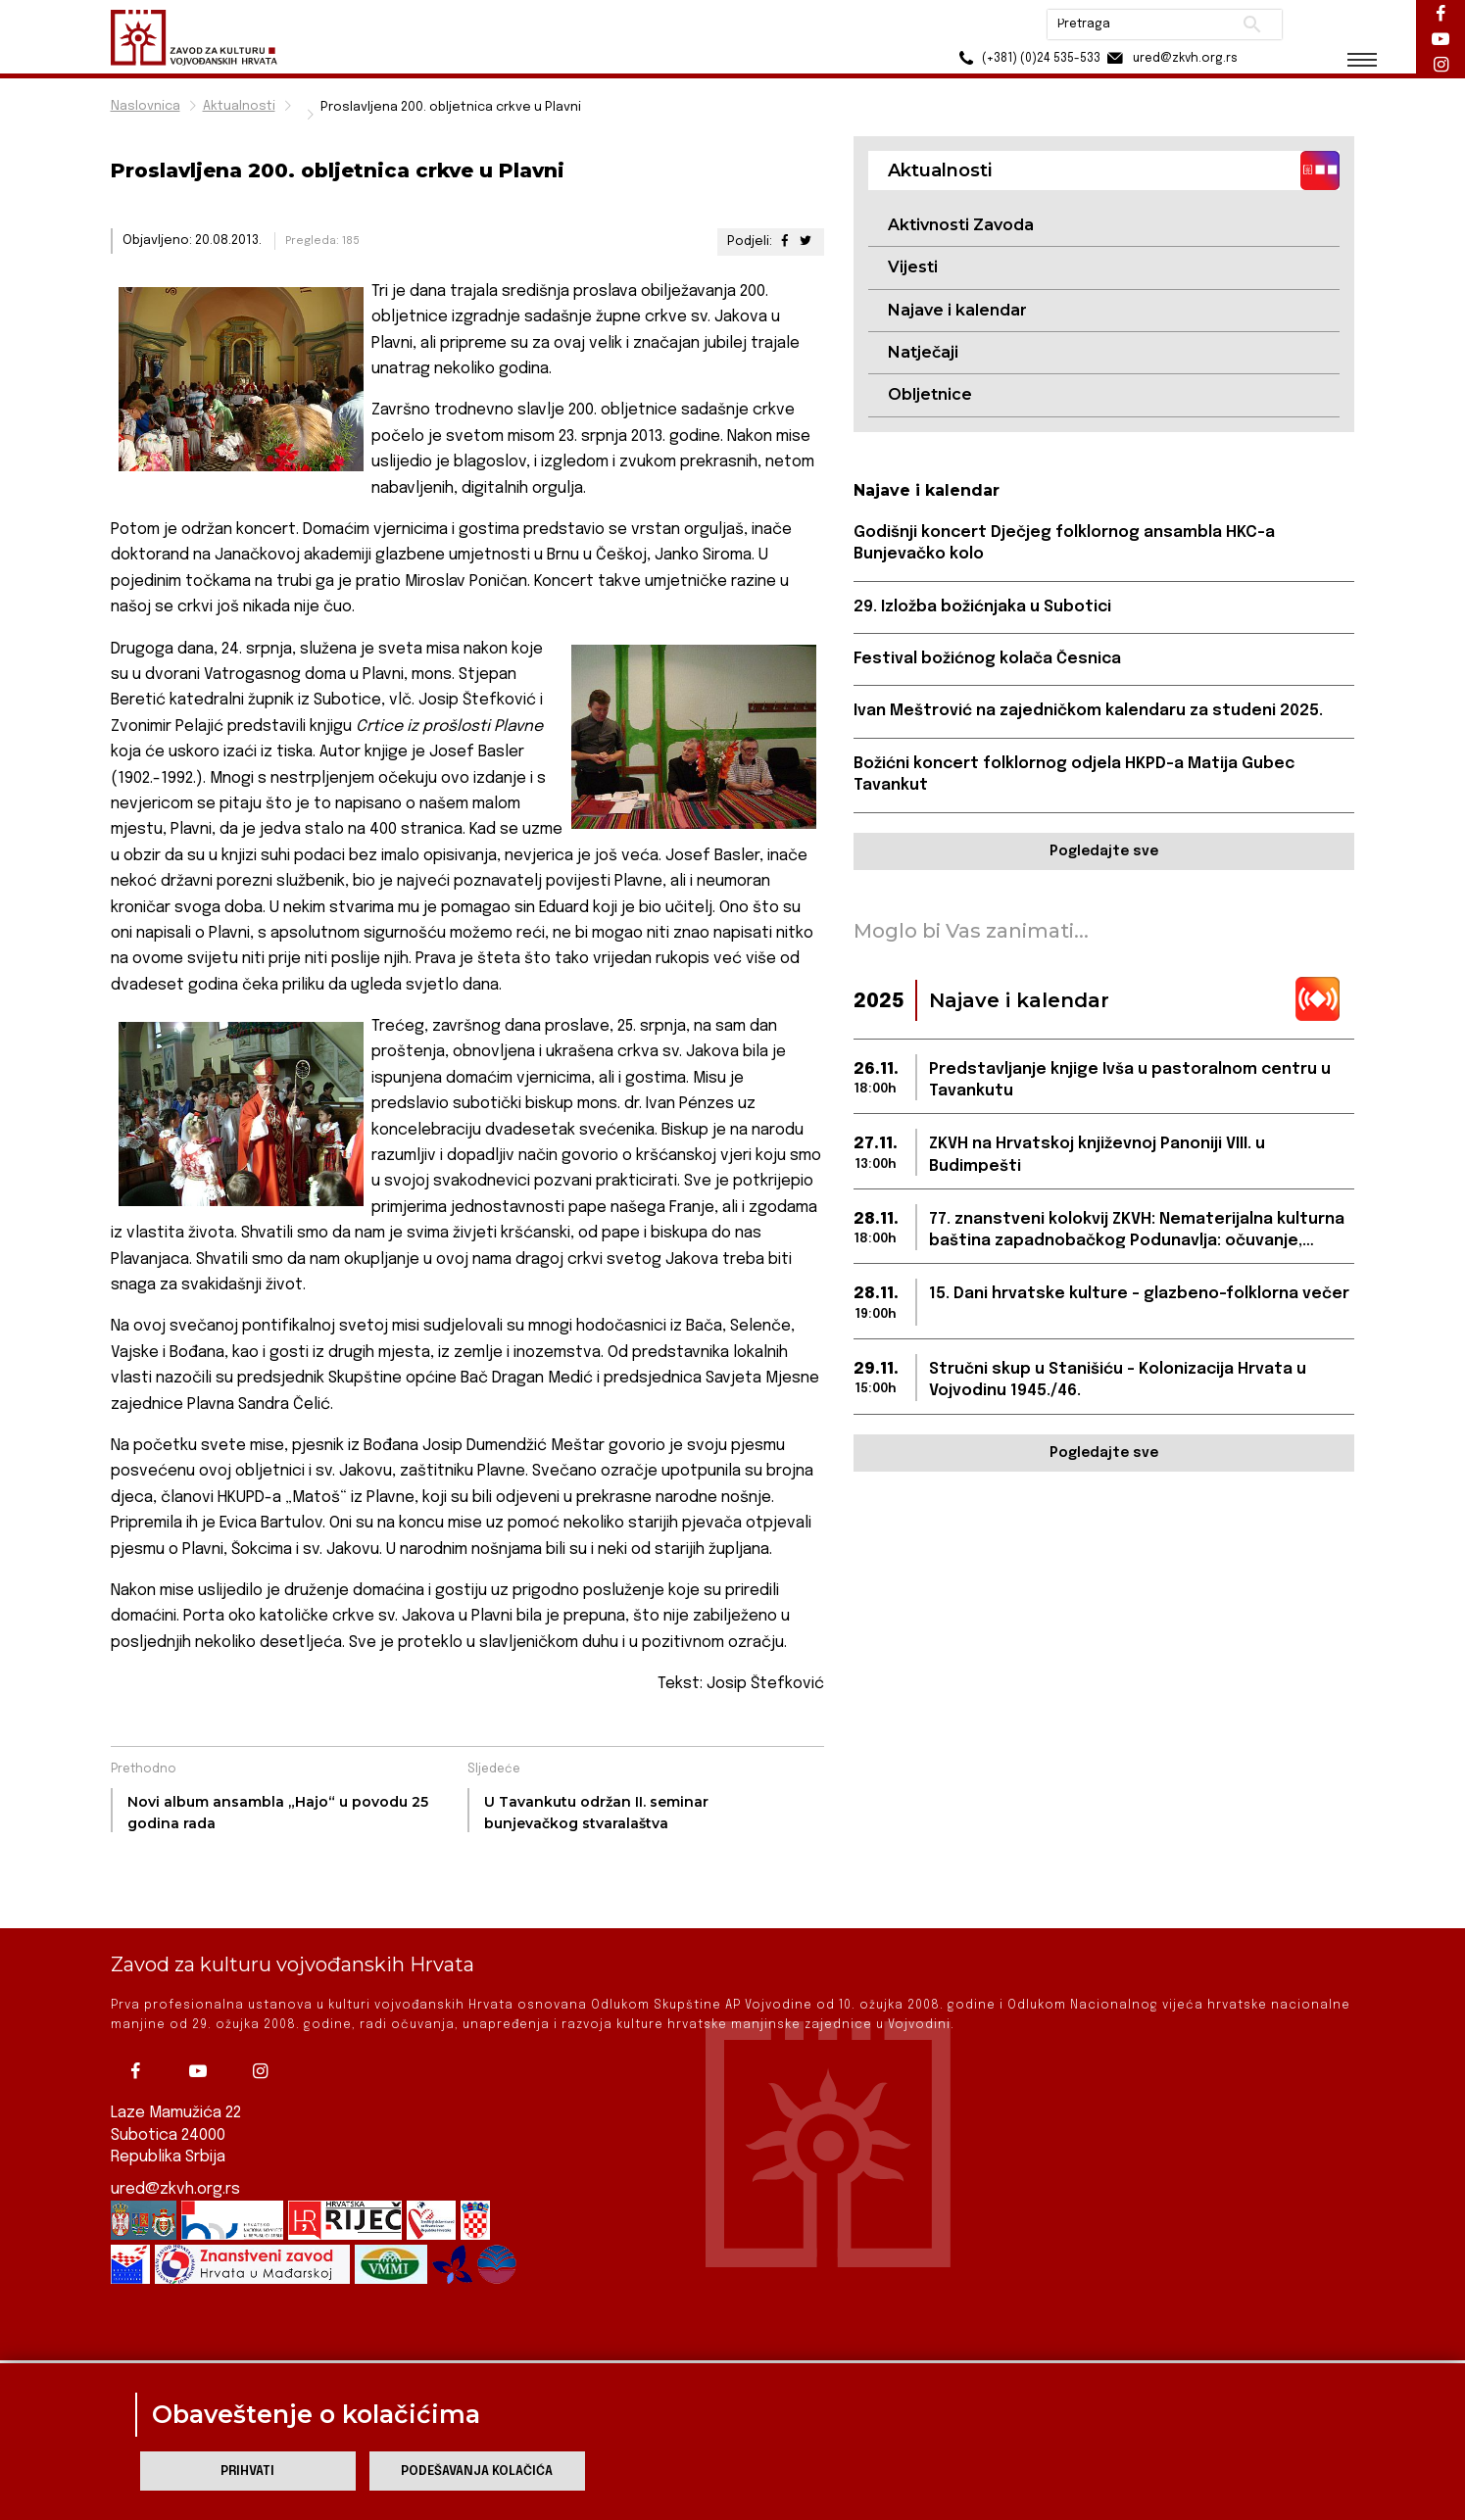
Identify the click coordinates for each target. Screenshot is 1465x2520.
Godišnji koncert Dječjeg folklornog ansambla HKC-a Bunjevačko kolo (1064, 543)
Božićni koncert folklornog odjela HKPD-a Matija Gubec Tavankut (1074, 774)
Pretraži (1253, 24)
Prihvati (247, 2471)
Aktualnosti (239, 106)
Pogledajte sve (1104, 851)
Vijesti (913, 267)
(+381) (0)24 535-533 (1027, 58)
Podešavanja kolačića (477, 2471)
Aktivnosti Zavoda (961, 225)
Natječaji (923, 352)
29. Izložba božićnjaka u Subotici (982, 607)
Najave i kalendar (957, 310)
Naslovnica (145, 106)
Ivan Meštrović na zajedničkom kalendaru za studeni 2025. (1088, 711)
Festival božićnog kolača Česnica (987, 659)
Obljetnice (930, 394)
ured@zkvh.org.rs (175, 2137)
